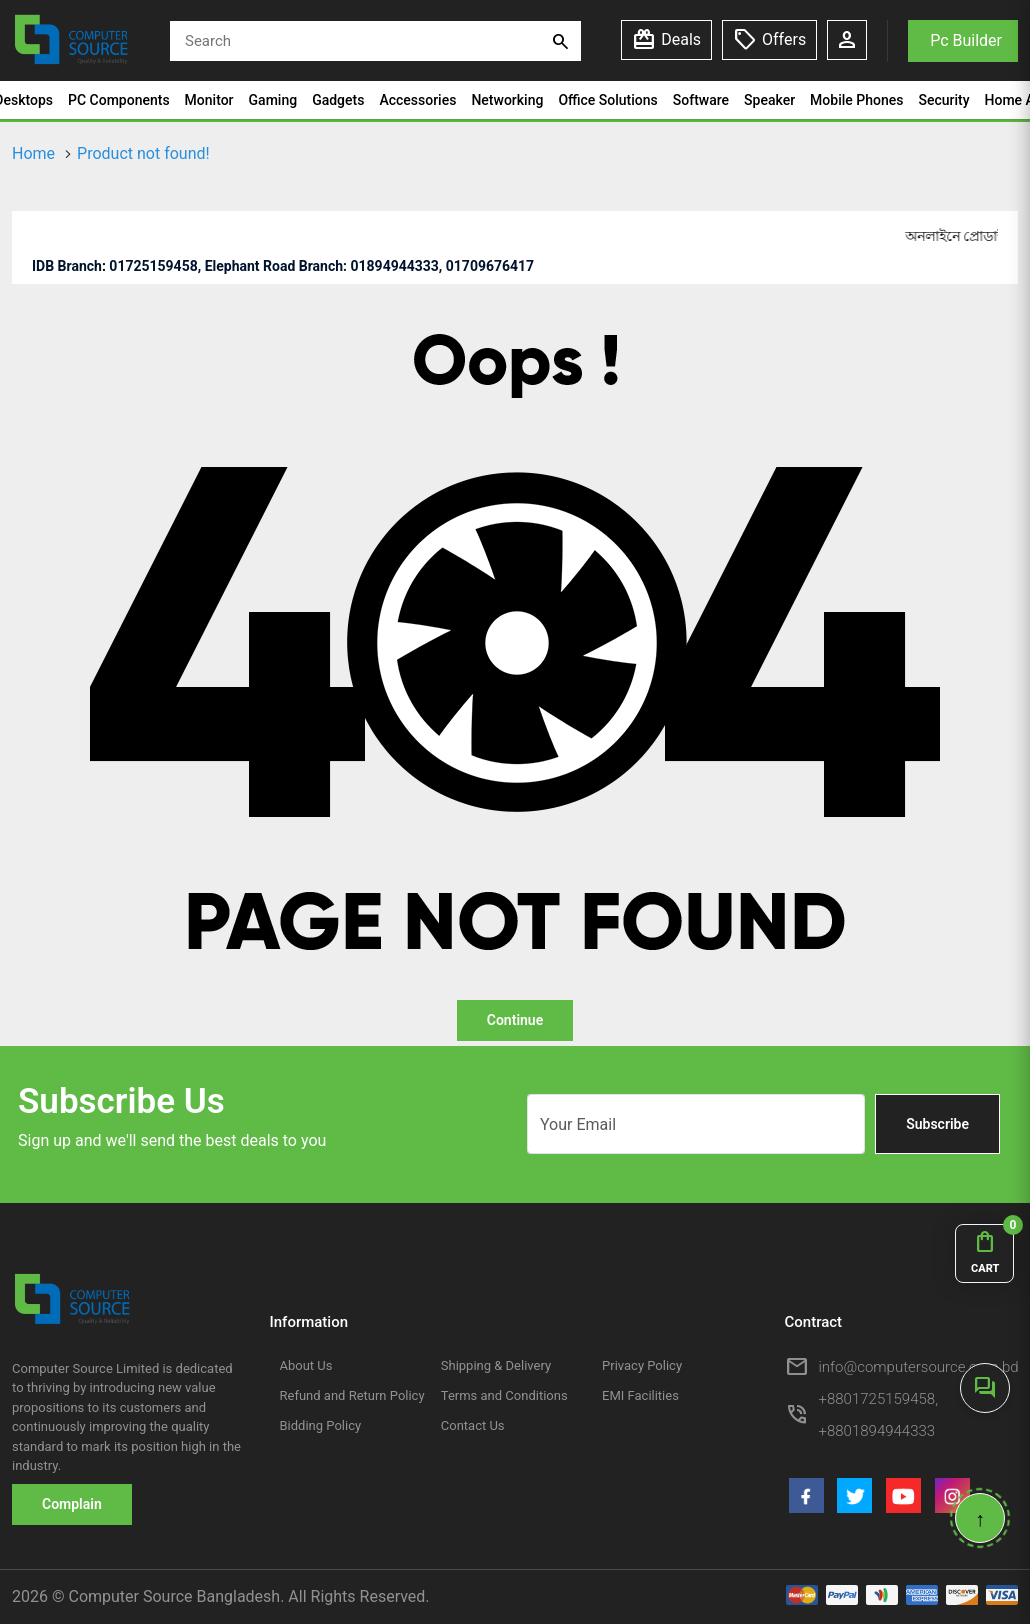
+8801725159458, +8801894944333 (879, 1415)
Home (33, 153)
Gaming (273, 100)
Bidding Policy (321, 1425)
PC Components (119, 100)
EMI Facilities (640, 1395)
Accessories (417, 100)
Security (943, 100)
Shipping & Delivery (496, 1365)
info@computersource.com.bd (919, 1367)
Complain (72, 1504)
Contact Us (473, 1425)
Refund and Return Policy (352, 1395)
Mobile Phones (856, 100)
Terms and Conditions (504, 1395)
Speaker (769, 100)
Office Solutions (607, 100)
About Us (306, 1365)
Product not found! (143, 153)
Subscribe (937, 1124)
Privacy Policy (642, 1365)
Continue (515, 1020)
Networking (507, 100)
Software (701, 100)
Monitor (209, 100)
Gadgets (338, 100)
